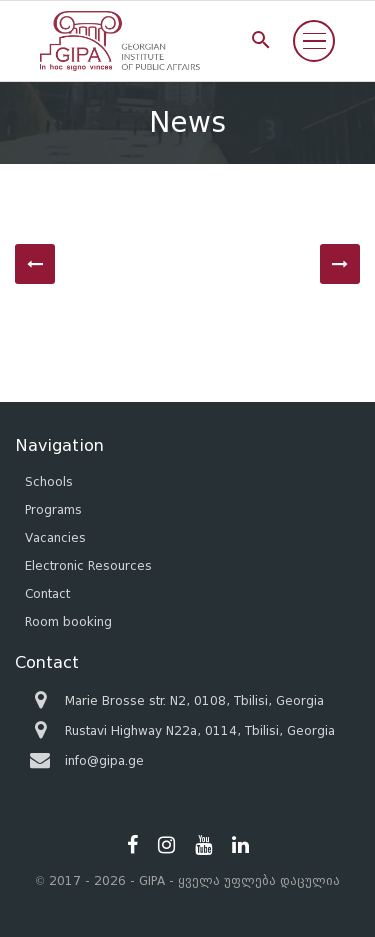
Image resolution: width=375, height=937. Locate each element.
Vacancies (55, 537)
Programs (53, 509)
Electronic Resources (88, 565)
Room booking (68, 621)
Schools (49, 481)
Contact (47, 593)
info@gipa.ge (104, 760)
